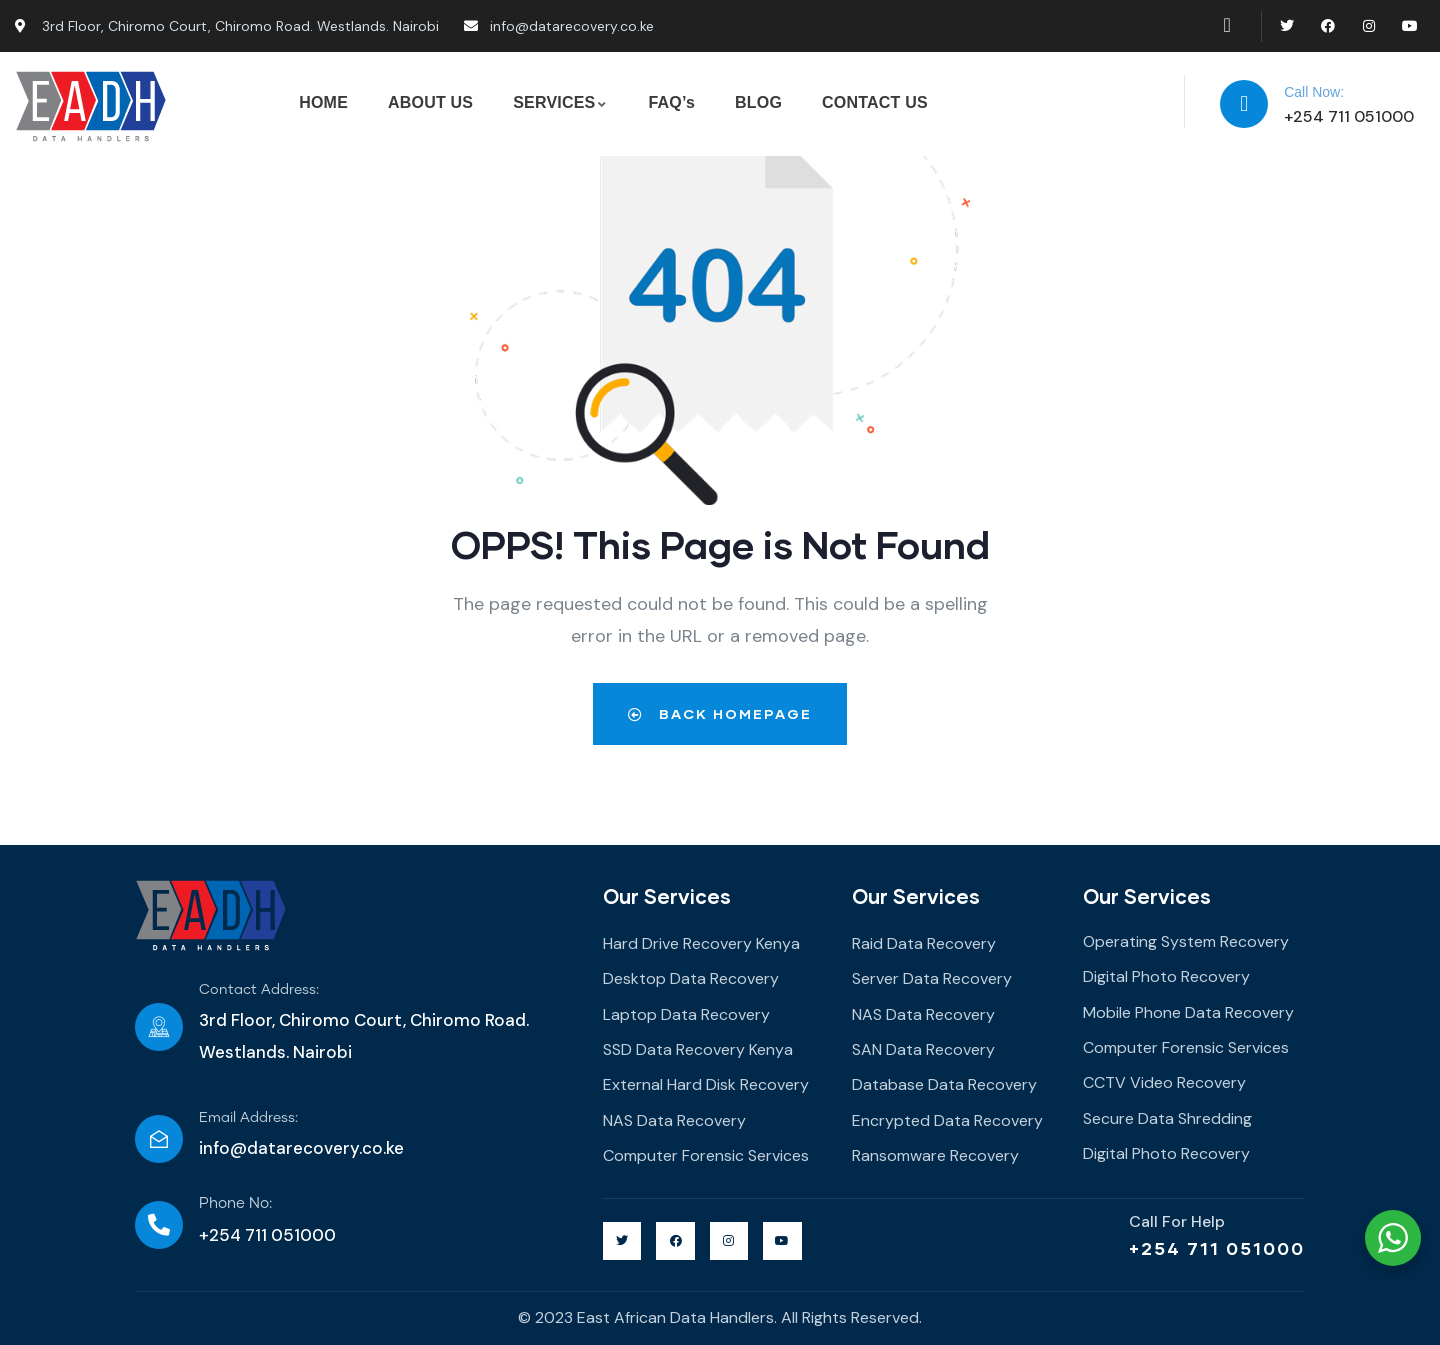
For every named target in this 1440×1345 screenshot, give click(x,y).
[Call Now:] (1244, 104)
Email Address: (248, 1118)
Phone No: (235, 1203)
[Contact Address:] (159, 1027)
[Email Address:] (159, 1139)
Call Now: (1314, 92)
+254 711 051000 (1217, 1248)
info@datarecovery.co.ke (301, 1148)
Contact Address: (259, 990)
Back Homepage (720, 713)
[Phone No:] (159, 1225)
